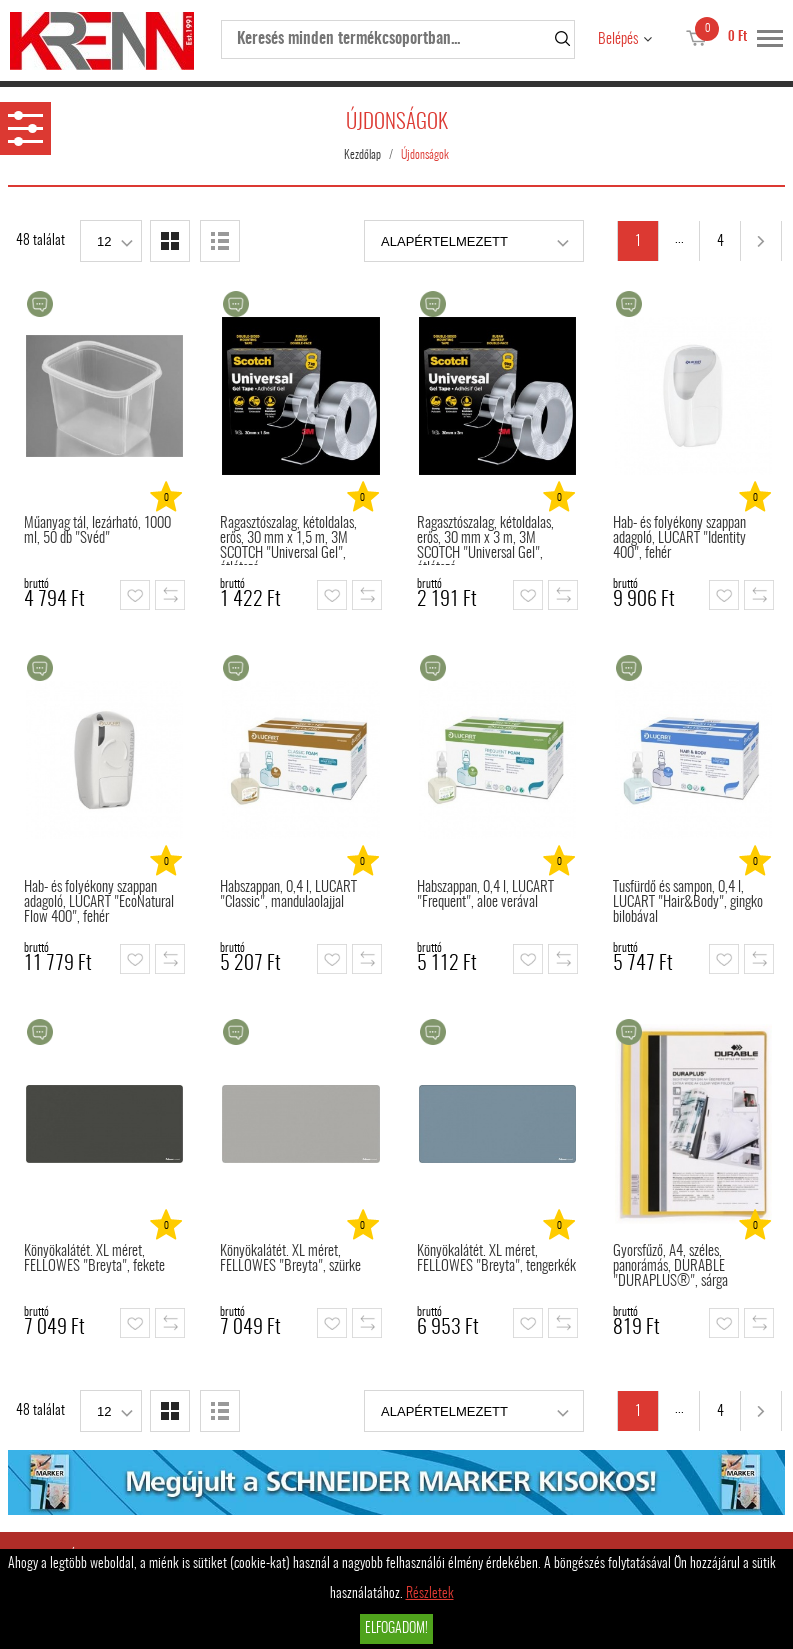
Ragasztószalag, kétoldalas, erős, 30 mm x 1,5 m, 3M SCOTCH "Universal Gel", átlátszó (288, 540)
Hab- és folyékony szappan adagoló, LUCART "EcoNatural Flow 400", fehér (99, 902)
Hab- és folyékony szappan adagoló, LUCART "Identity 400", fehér (679, 538)
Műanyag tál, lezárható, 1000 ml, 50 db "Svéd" (97, 531)
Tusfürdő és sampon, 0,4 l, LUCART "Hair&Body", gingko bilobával (688, 902)
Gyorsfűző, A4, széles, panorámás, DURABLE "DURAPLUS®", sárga (670, 1266)
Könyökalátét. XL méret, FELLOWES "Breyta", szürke (290, 1259)
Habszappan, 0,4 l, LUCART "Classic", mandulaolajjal (288, 895)
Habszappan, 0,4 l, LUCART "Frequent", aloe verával (485, 895)
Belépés (618, 39)
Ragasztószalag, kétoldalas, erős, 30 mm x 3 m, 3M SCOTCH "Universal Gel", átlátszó (485, 540)
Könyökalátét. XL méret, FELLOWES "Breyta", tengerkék (496, 1259)
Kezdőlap (362, 155)
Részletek (430, 1594)
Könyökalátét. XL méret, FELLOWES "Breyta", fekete (94, 1259)
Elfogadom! (396, 1629)
